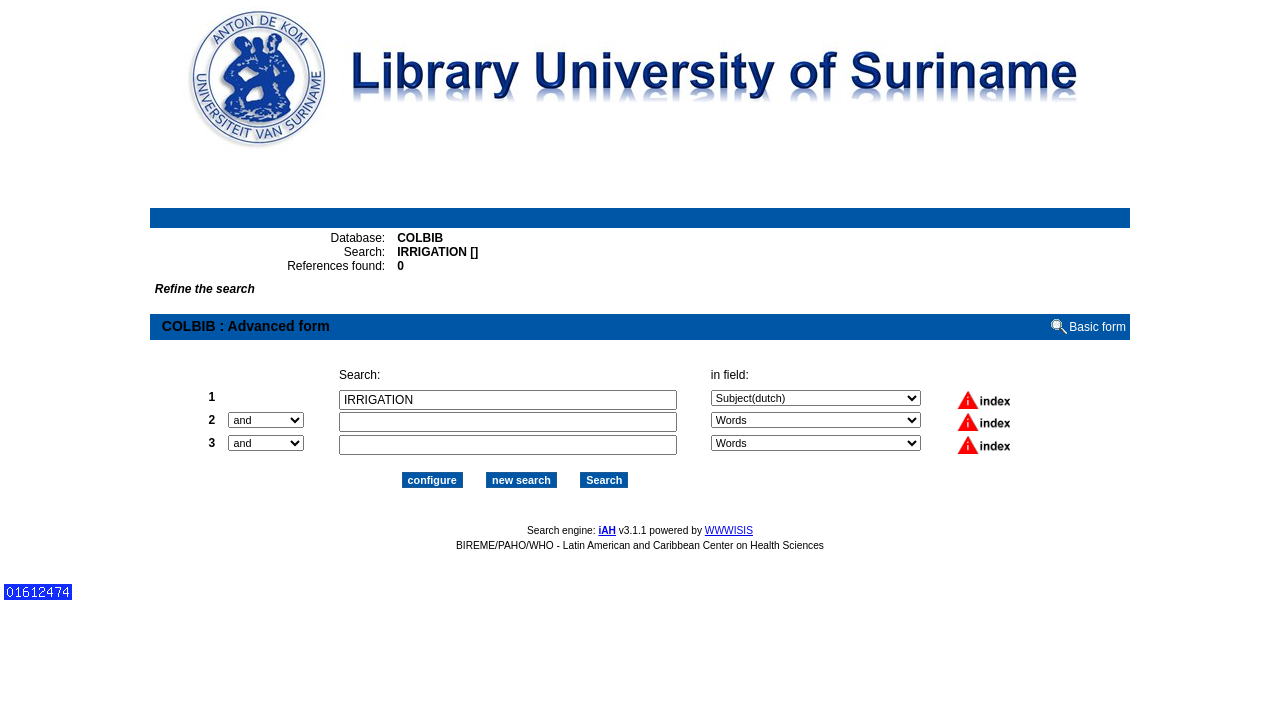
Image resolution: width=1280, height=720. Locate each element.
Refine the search (205, 289)
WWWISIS (729, 530)
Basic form (1097, 327)
